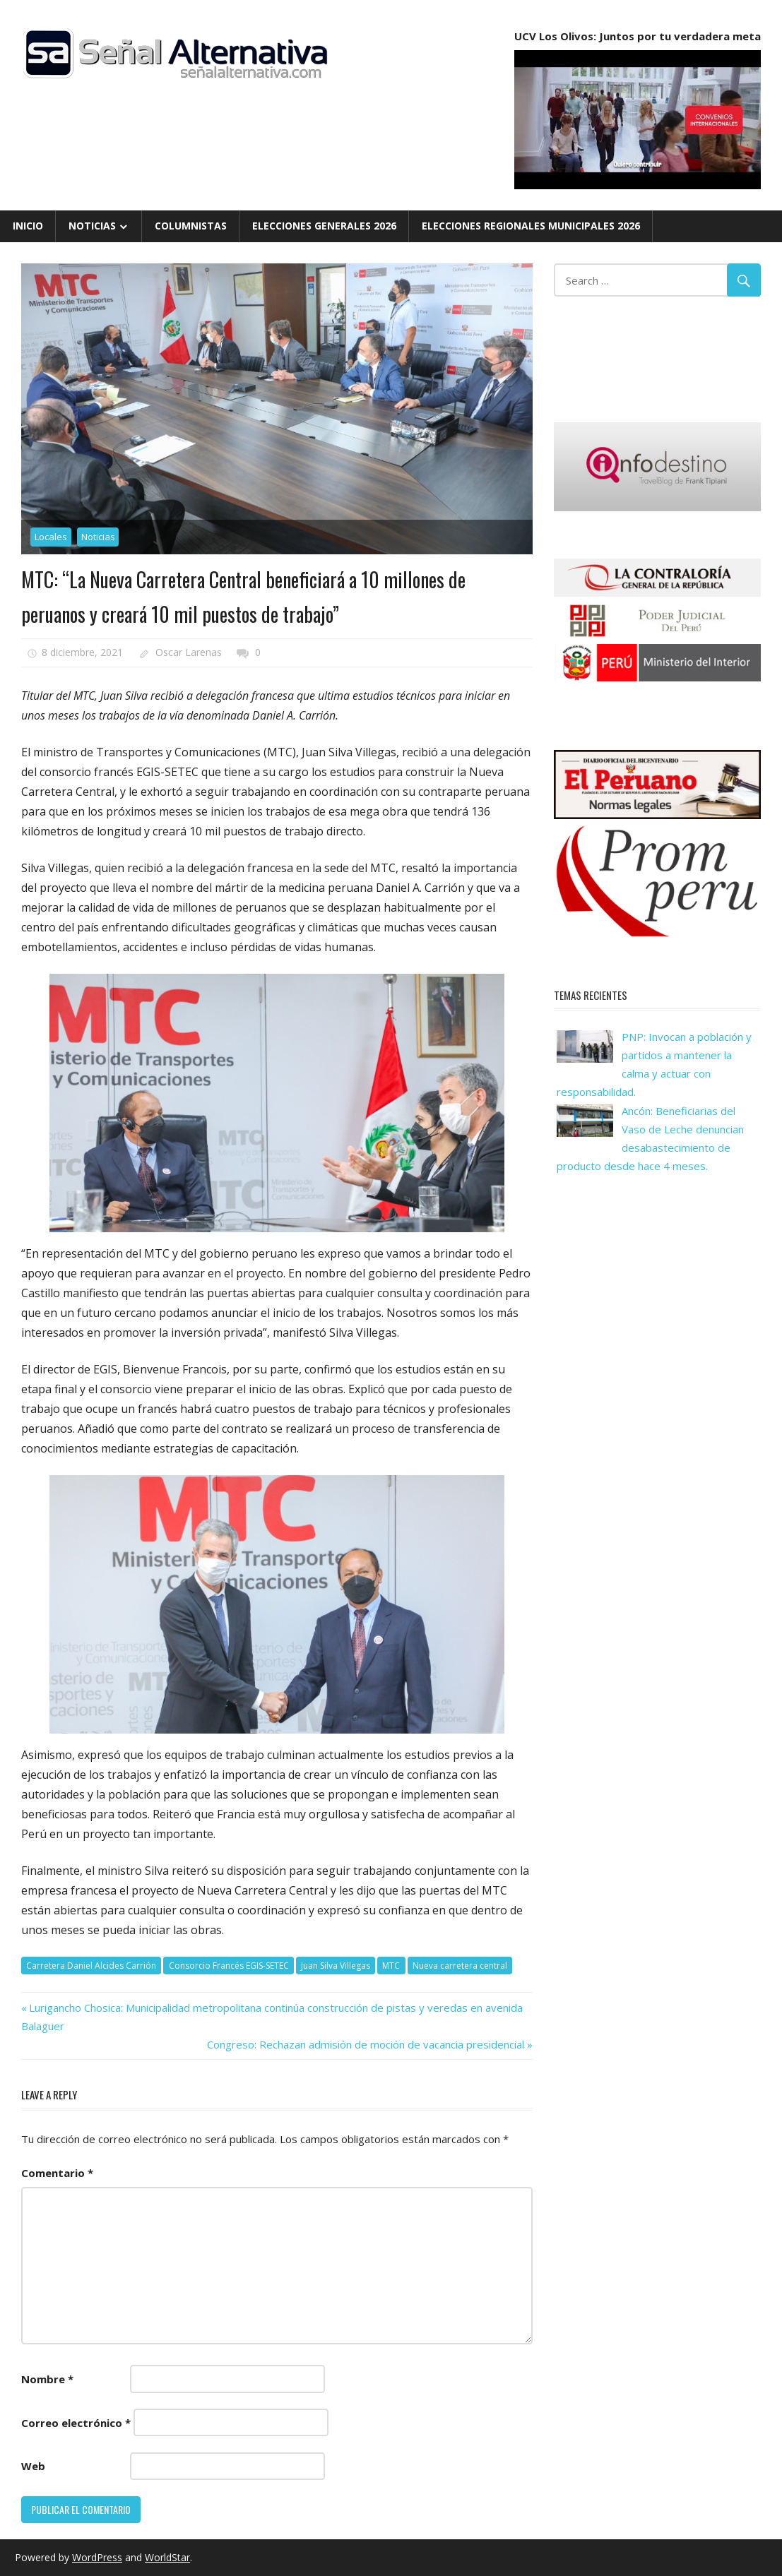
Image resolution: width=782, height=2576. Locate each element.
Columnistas (191, 225)
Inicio (28, 225)
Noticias (92, 225)
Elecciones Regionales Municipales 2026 (531, 225)
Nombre (47, 2379)
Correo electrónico (76, 2423)
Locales (51, 536)
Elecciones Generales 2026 (324, 225)
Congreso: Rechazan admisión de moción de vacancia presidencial (365, 2044)
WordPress (97, 2557)
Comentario (57, 2173)
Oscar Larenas (188, 652)
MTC (391, 1966)
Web (33, 2466)
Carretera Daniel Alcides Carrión (91, 1966)
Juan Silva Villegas (335, 1966)
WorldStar (167, 2557)
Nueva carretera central (460, 1966)
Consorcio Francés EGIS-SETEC (229, 1966)
